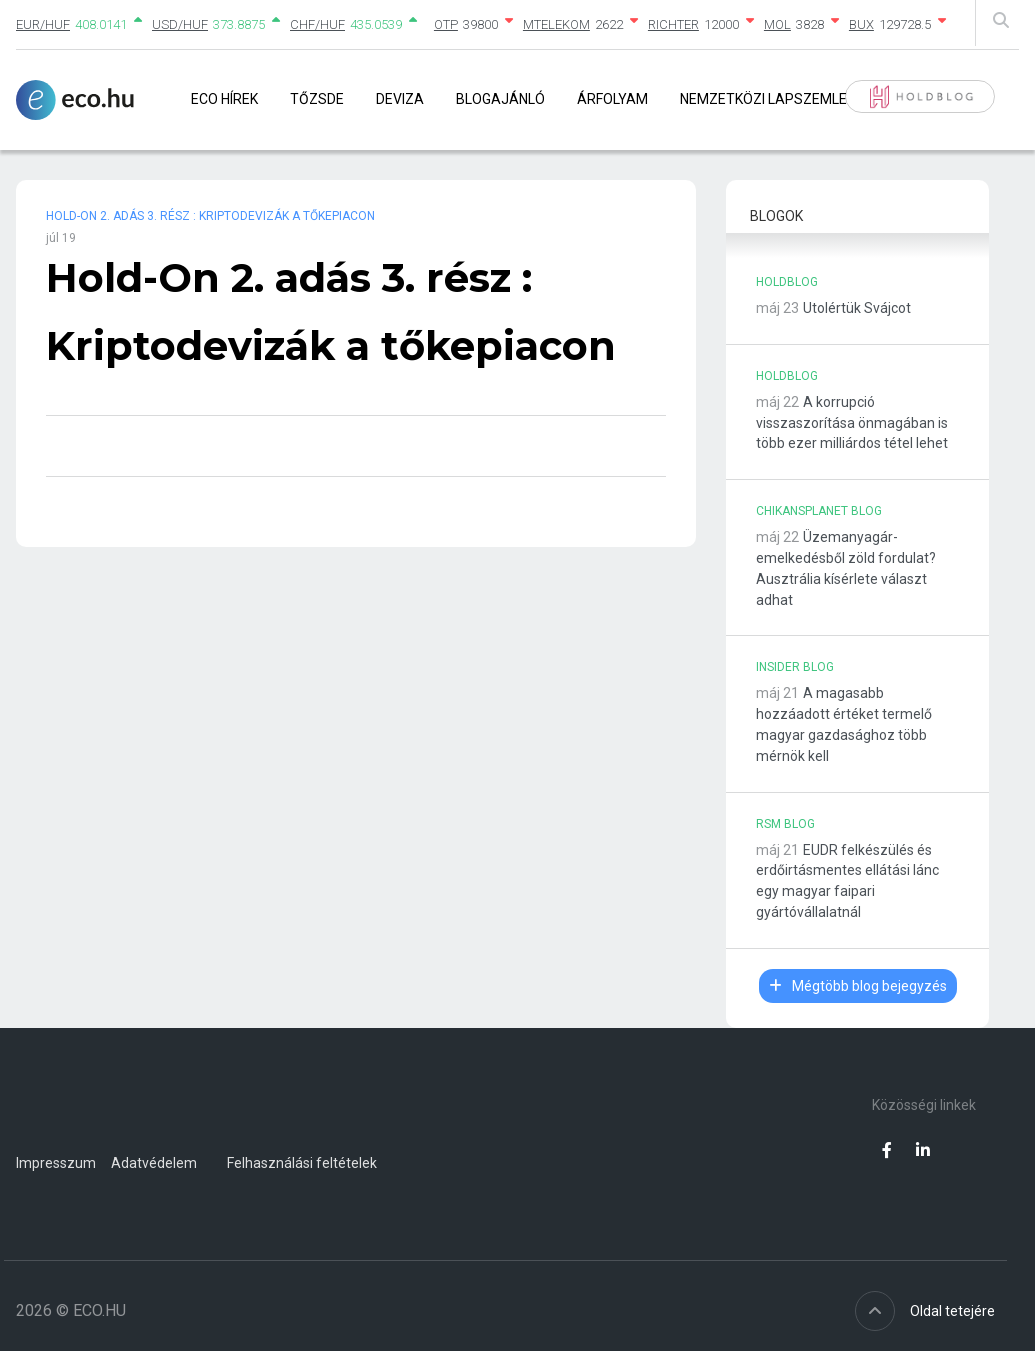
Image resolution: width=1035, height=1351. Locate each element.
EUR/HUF (43, 24)
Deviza (400, 99)
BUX (861, 24)
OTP (446, 24)
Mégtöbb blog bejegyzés (858, 986)
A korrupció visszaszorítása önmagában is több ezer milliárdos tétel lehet (852, 423)
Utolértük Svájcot (857, 308)
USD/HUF (180, 24)
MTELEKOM (556, 24)
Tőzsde (317, 99)
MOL (777, 24)
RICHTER (673, 24)
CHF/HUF (317, 24)
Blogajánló (500, 99)
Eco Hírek (224, 99)
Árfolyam (612, 99)
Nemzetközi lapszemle (763, 99)
